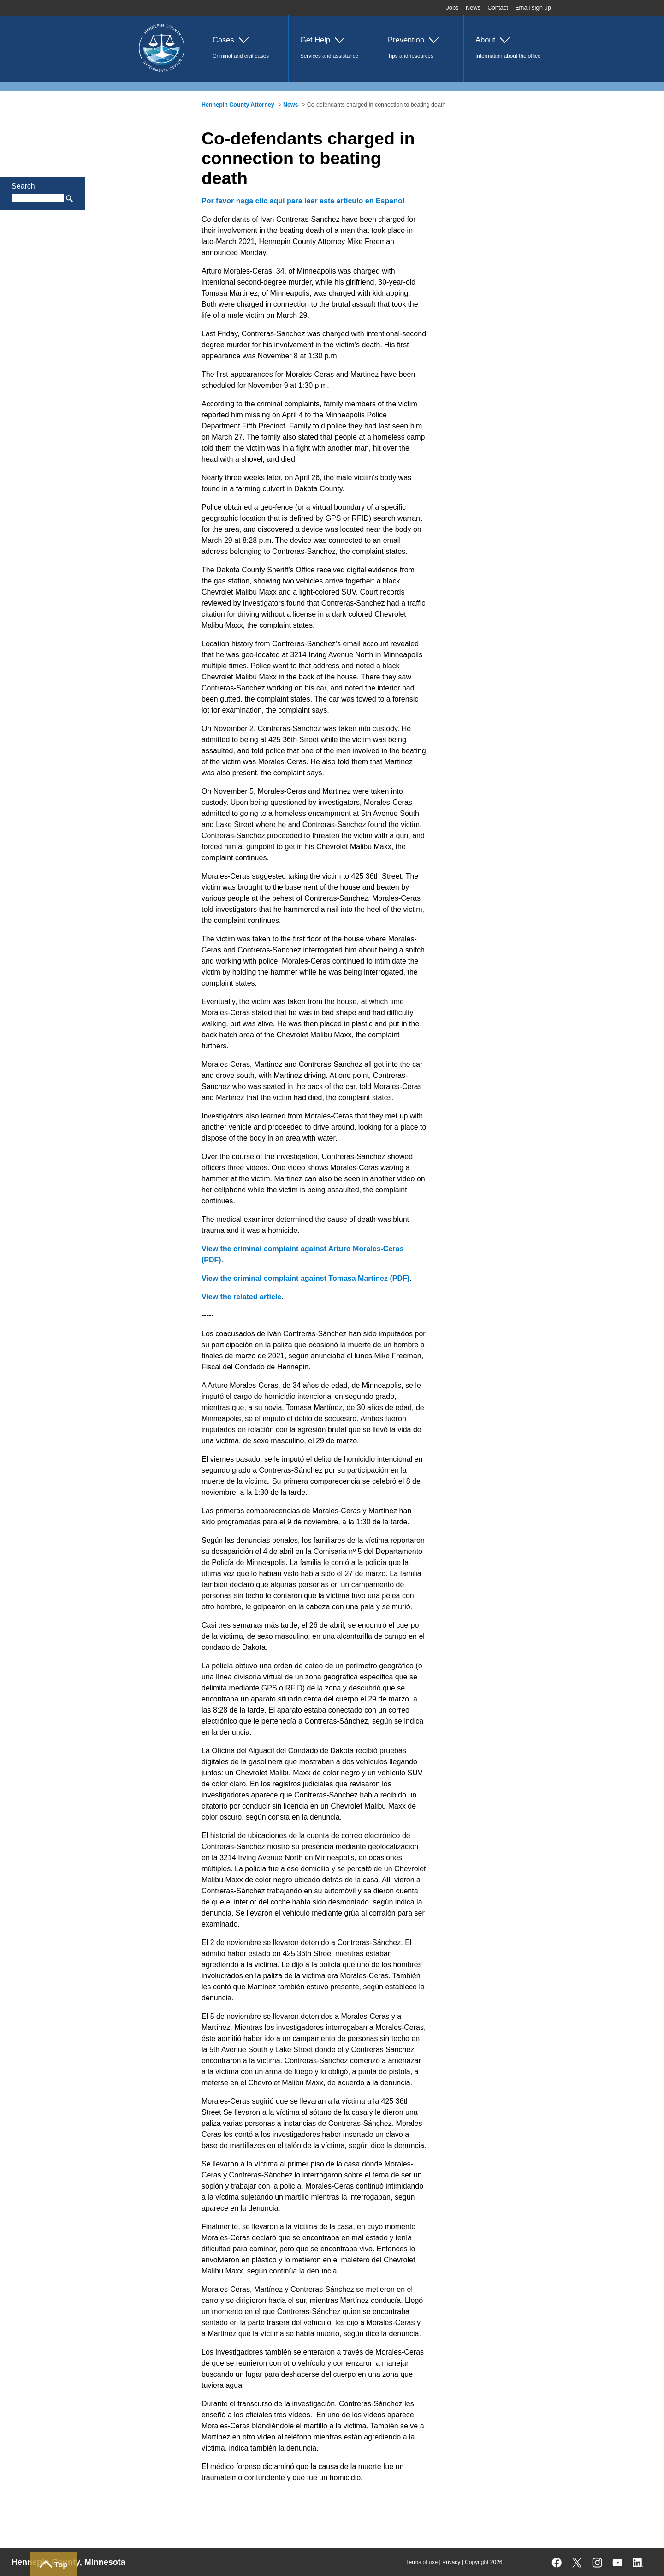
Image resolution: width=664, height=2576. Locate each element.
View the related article (241, 1297)
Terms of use (422, 2562)
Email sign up (533, 7)
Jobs (452, 7)
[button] (244, 48)
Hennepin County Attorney (238, 104)
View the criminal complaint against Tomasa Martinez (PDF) (305, 1278)
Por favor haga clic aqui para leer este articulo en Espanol (303, 201)
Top (60, 2565)
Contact (497, 7)
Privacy (451, 2562)
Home (136, 21)
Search (23, 186)
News (473, 7)
